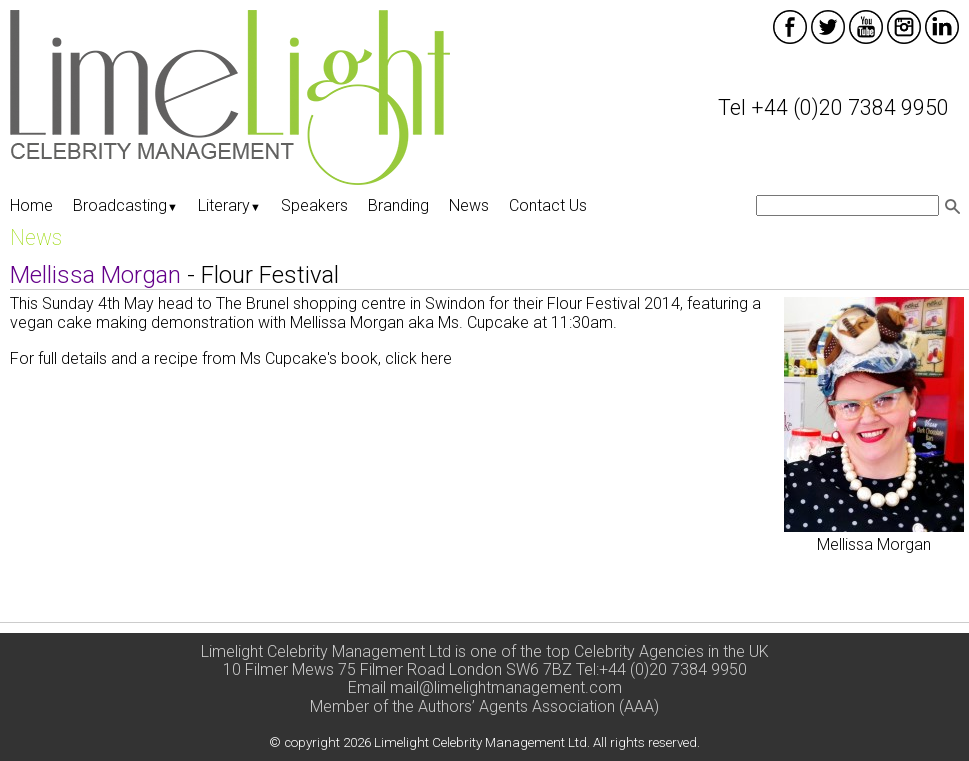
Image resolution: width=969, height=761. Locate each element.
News (469, 205)
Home (31, 205)
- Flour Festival (174, 275)
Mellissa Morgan (874, 544)
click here (420, 358)
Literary (229, 205)
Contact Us (548, 205)
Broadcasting (125, 205)
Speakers (314, 205)
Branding (398, 205)
